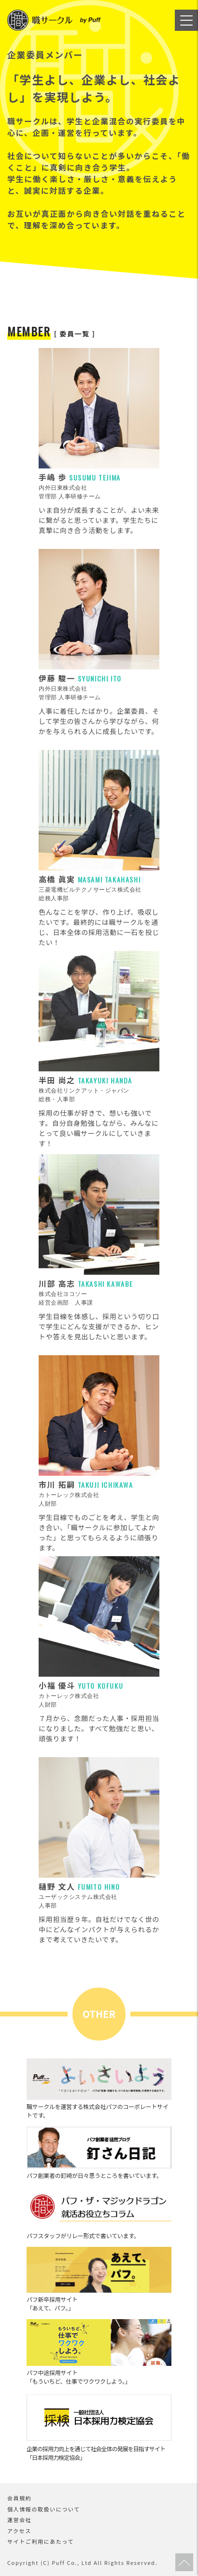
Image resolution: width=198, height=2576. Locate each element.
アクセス (19, 2531)
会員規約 (19, 2498)
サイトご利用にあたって (40, 2541)
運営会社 (19, 2519)
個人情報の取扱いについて (43, 2509)
